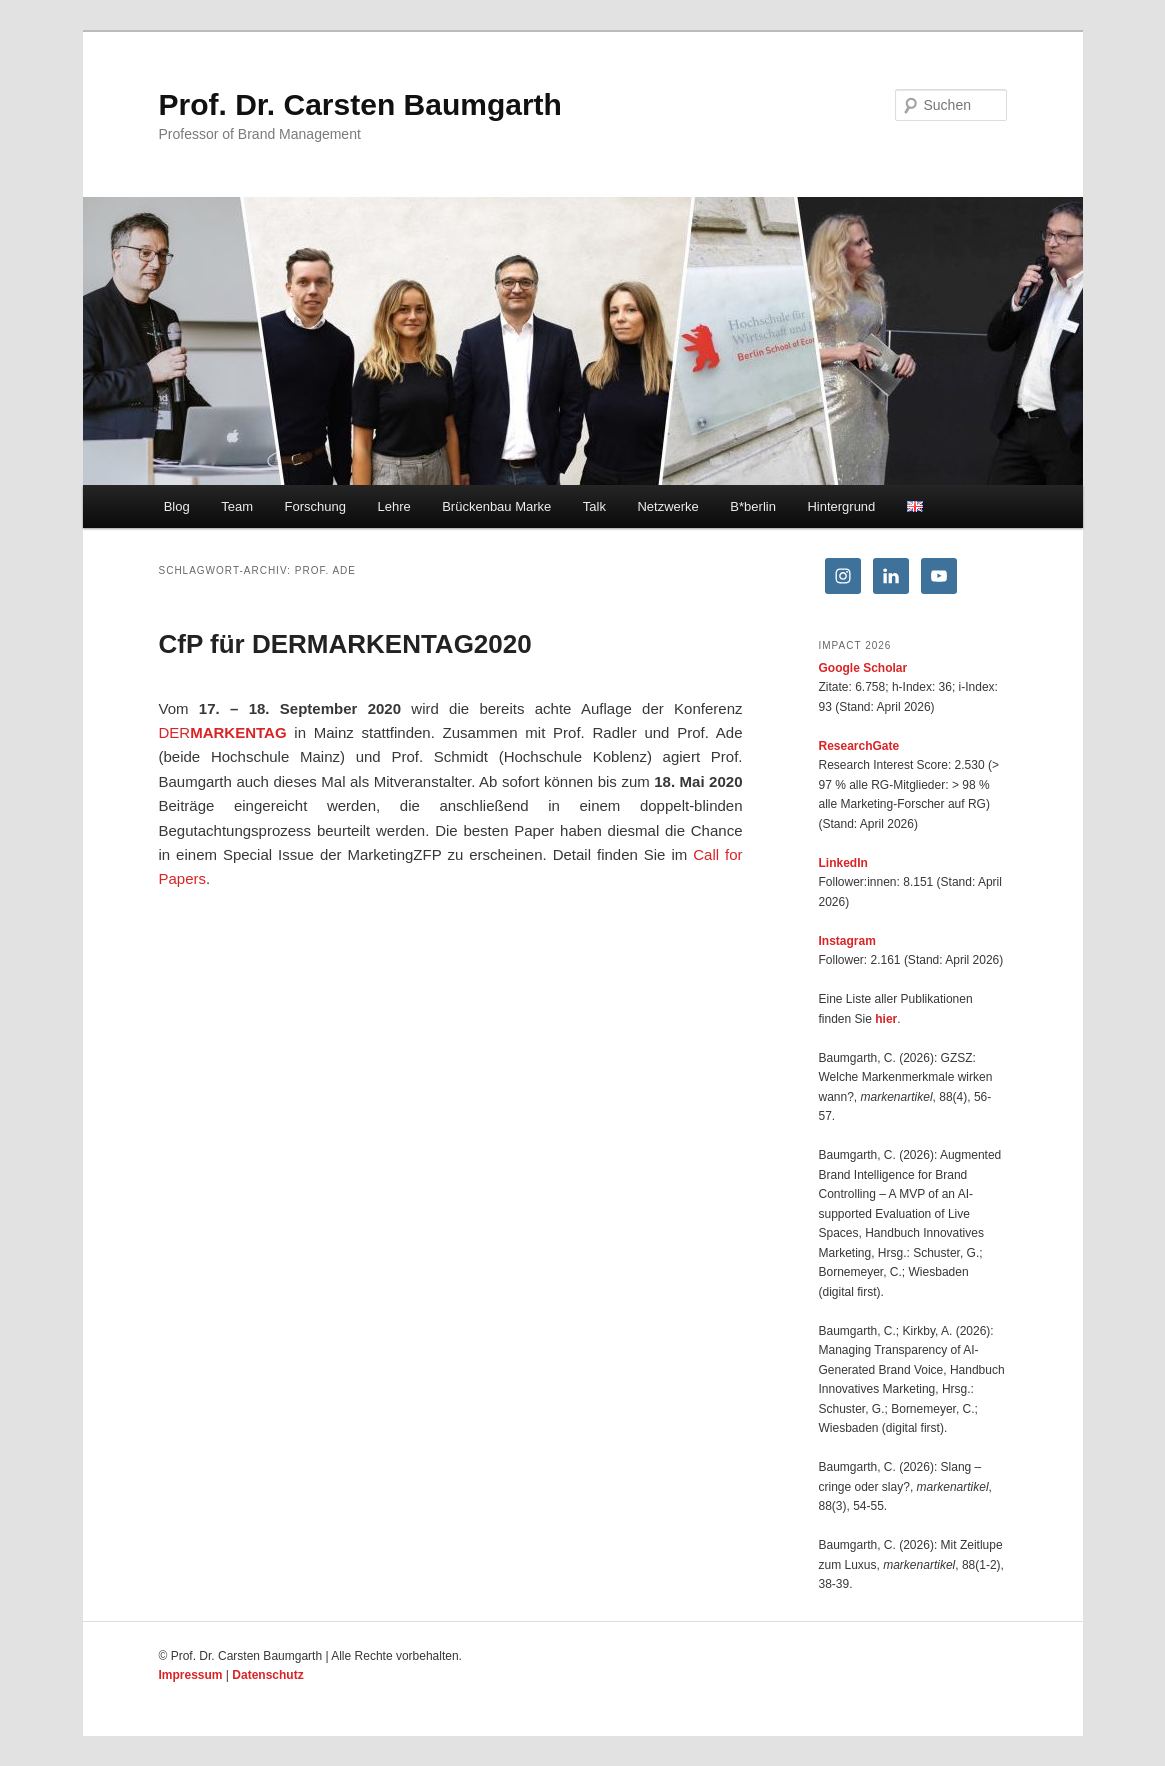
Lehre (393, 506)
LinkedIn (843, 863)
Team (237, 506)
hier (886, 1019)
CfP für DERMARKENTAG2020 (345, 644)
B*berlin (753, 506)
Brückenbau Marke (496, 506)
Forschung (315, 506)
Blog (177, 506)
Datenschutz (267, 1675)
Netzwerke (667, 506)
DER (223, 732)
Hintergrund (841, 506)
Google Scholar (863, 668)
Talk (594, 506)
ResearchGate (859, 746)
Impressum (191, 1675)
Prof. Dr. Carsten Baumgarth (360, 104)
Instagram (847, 941)
